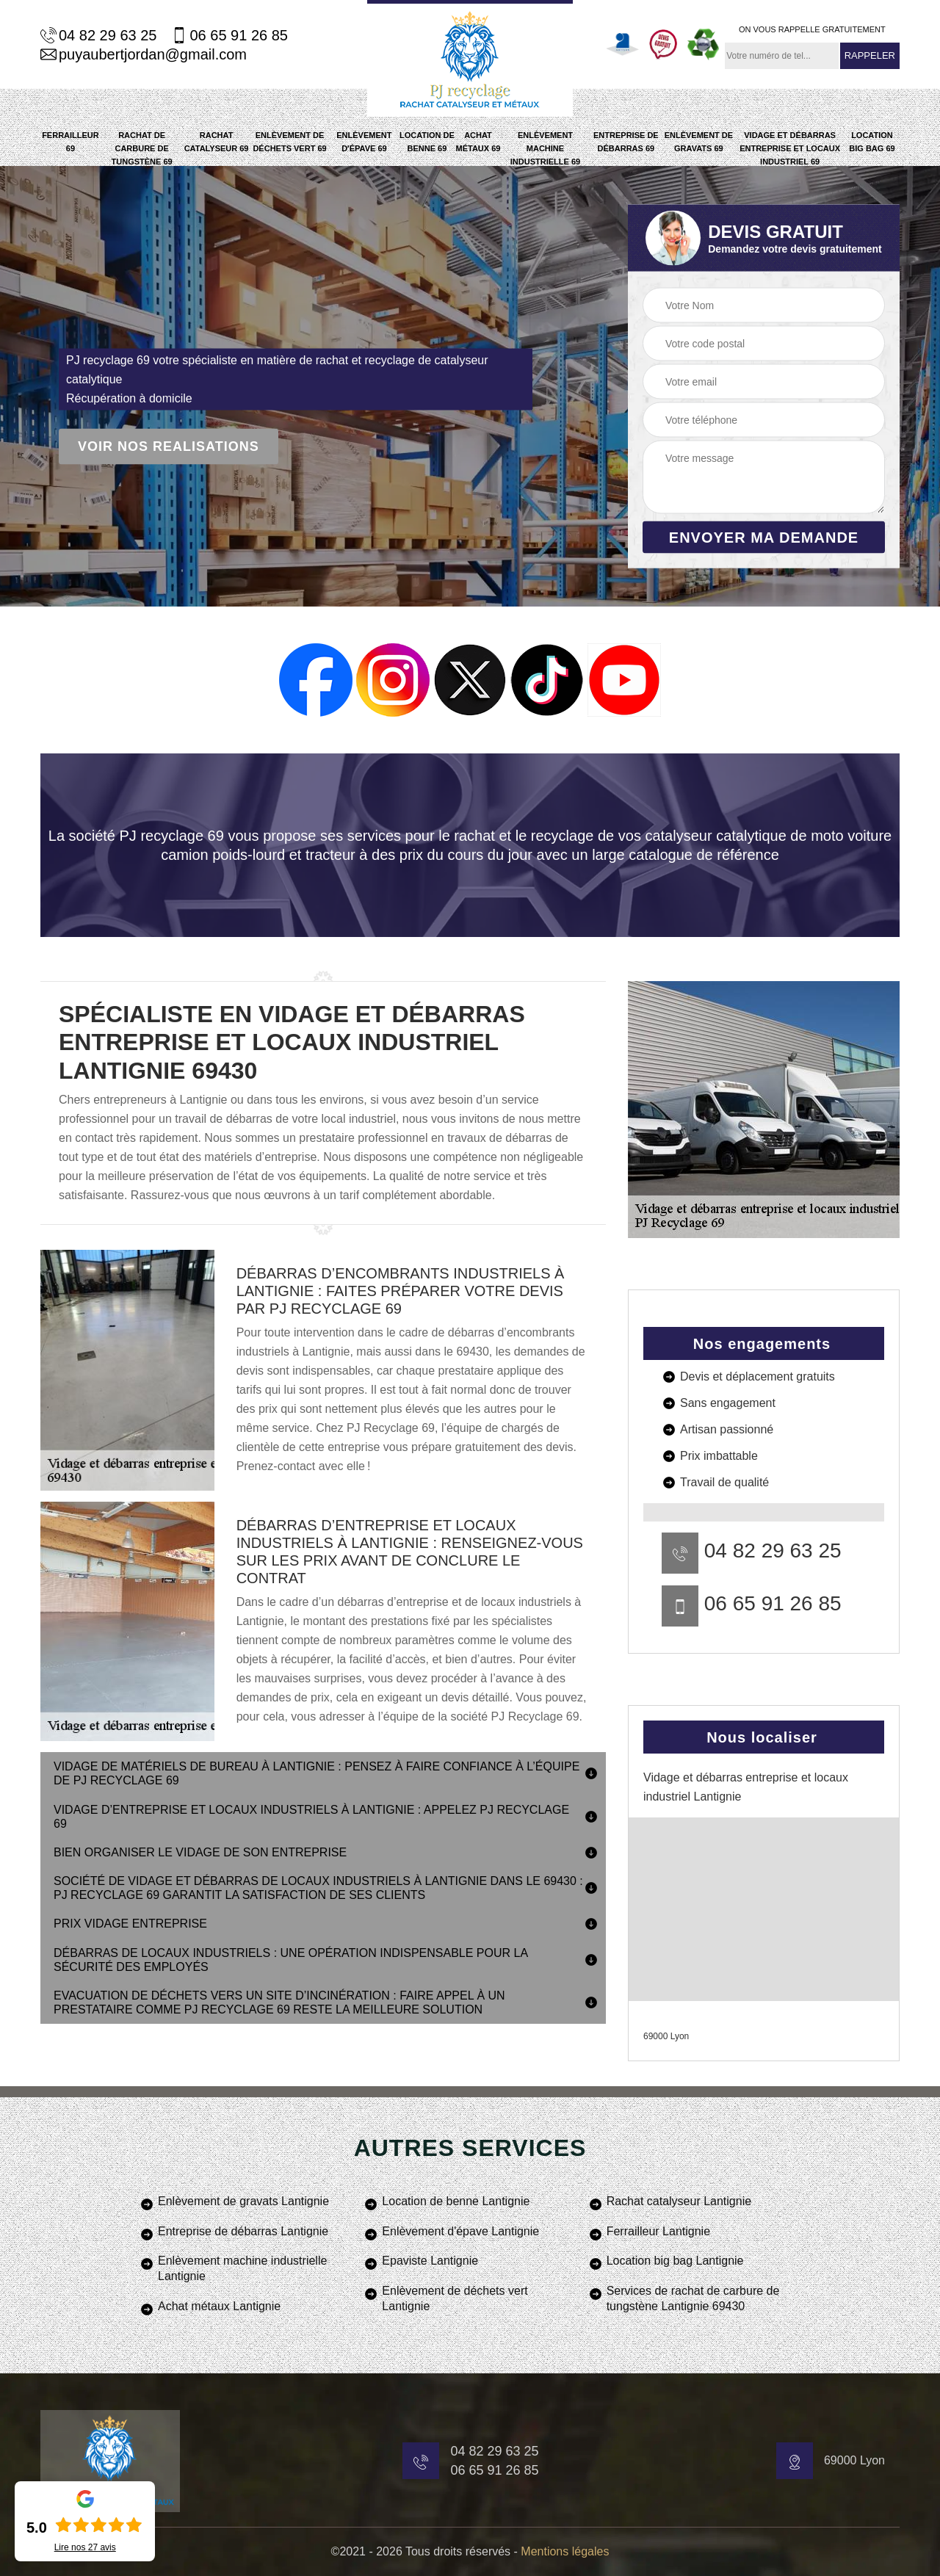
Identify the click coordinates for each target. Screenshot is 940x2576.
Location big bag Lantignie (675, 2260)
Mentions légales (565, 2551)
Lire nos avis (85, 2547)
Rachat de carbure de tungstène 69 (142, 148)
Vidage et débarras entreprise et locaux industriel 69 (790, 148)
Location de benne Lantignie (455, 2201)
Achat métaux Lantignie (219, 2306)
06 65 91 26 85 (229, 35)
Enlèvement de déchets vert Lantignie (454, 2298)
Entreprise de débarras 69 (626, 142)
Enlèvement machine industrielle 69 (545, 148)
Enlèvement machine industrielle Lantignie (242, 2268)
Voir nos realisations (168, 446)
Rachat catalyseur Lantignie (679, 2201)
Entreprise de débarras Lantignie (243, 2231)
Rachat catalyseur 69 (216, 142)
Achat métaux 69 (478, 142)
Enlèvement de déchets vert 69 (289, 142)
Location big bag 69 (871, 142)
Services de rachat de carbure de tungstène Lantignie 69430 (693, 2298)
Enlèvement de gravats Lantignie (243, 2201)
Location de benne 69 (427, 142)
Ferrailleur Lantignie (658, 2231)
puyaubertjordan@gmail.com (143, 54)
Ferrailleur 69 (70, 142)
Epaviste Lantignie (430, 2260)
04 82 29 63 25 (98, 35)
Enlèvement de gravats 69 (699, 142)
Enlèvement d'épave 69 (363, 142)
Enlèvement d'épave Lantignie (460, 2231)
